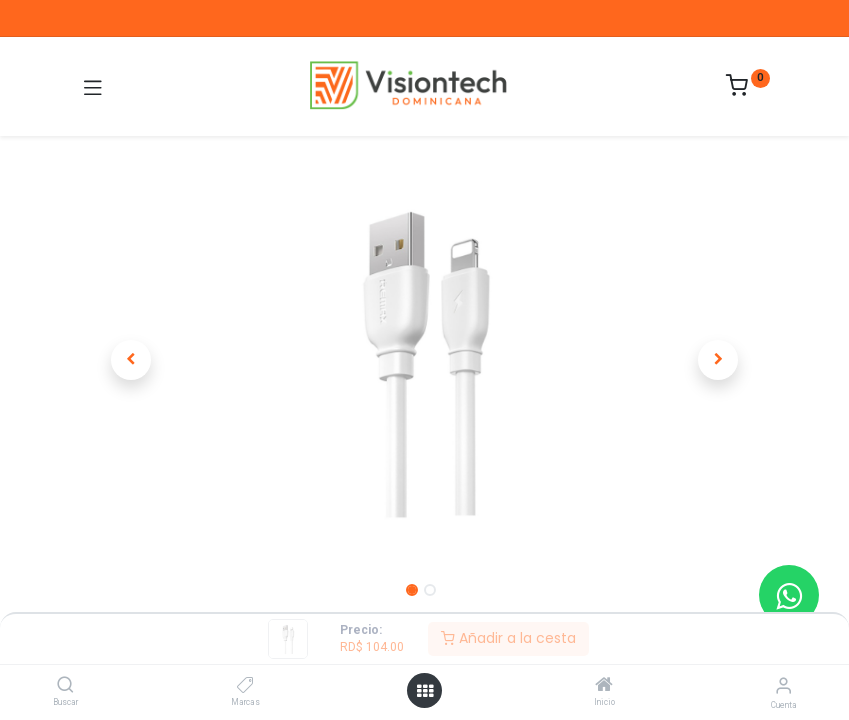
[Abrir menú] (425, 691)
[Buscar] (65, 686)
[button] (132, 360)
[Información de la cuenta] (783, 685)
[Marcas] (245, 686)
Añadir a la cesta (508, 638)
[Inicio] (604, 686)
